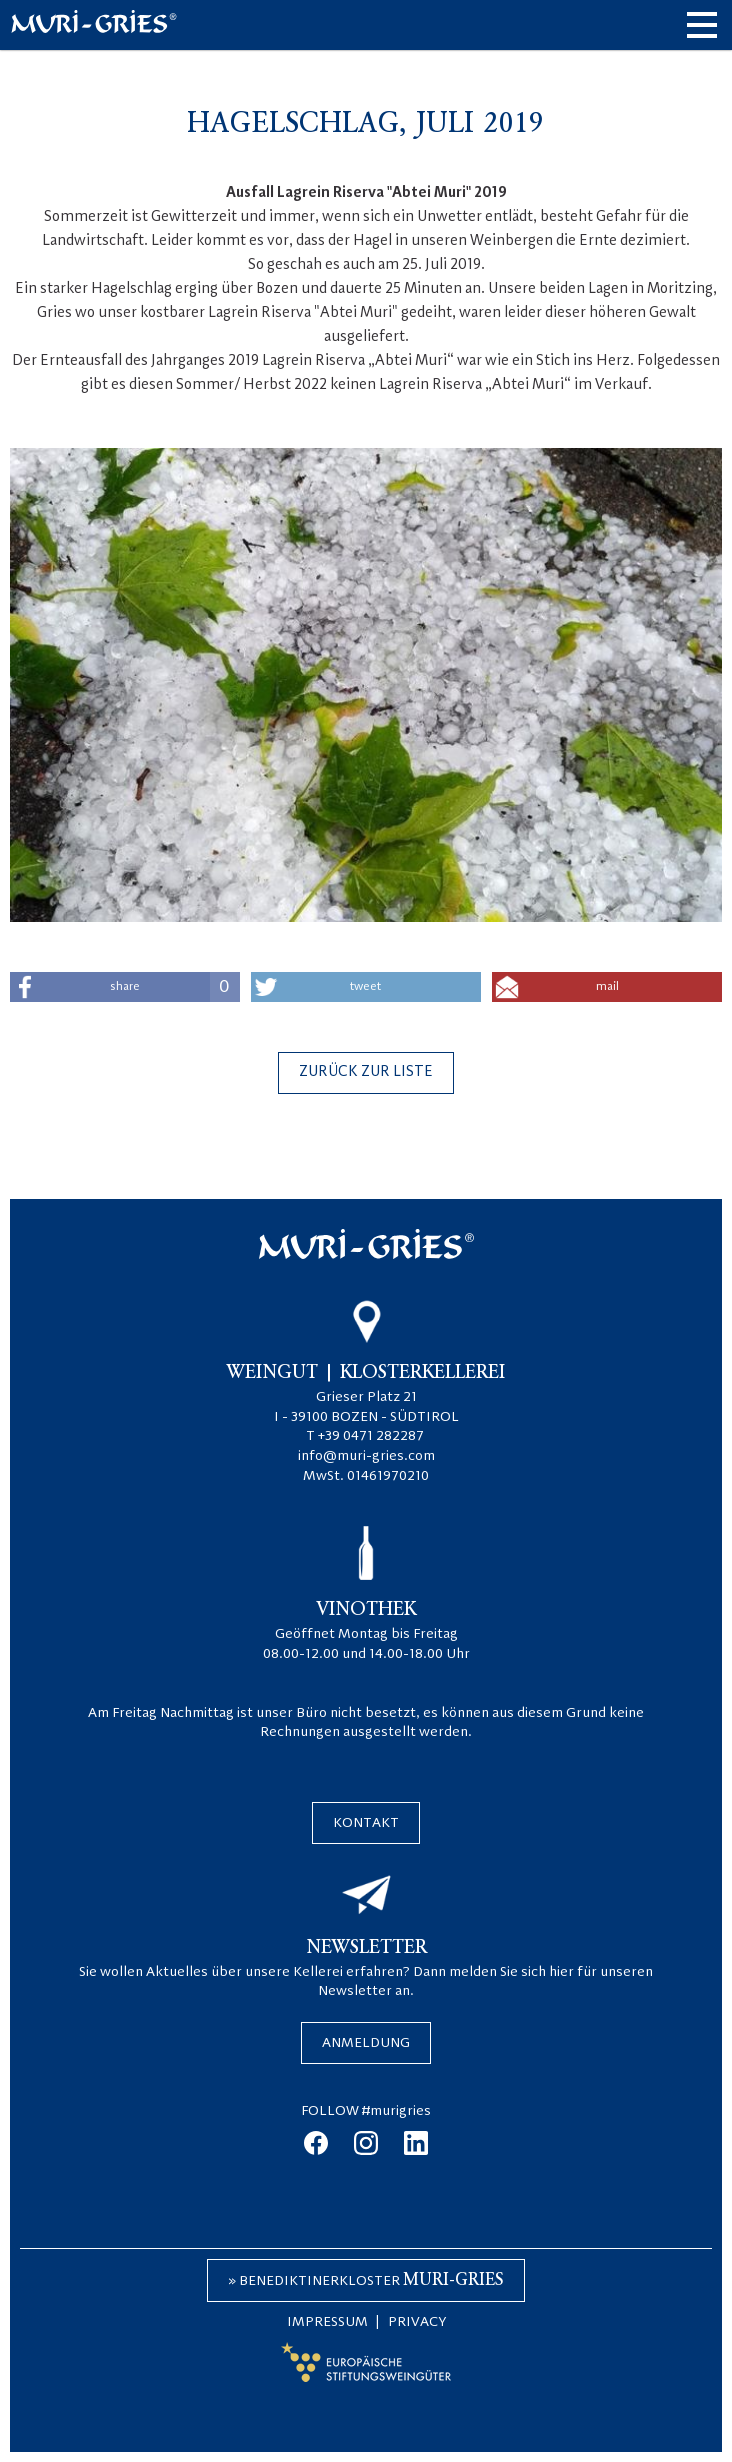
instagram (366, 2143)
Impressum (327, 2322)
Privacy (417, 2322)
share (175, 987)
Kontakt (366, 1823)
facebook (316, 2143)
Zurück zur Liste (366, 1072)
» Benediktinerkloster (366, 2280)
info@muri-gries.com (366, 1456)
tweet (365, 987)
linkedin (416, 2143)
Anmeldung (366, 2043)
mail (607, 987)
